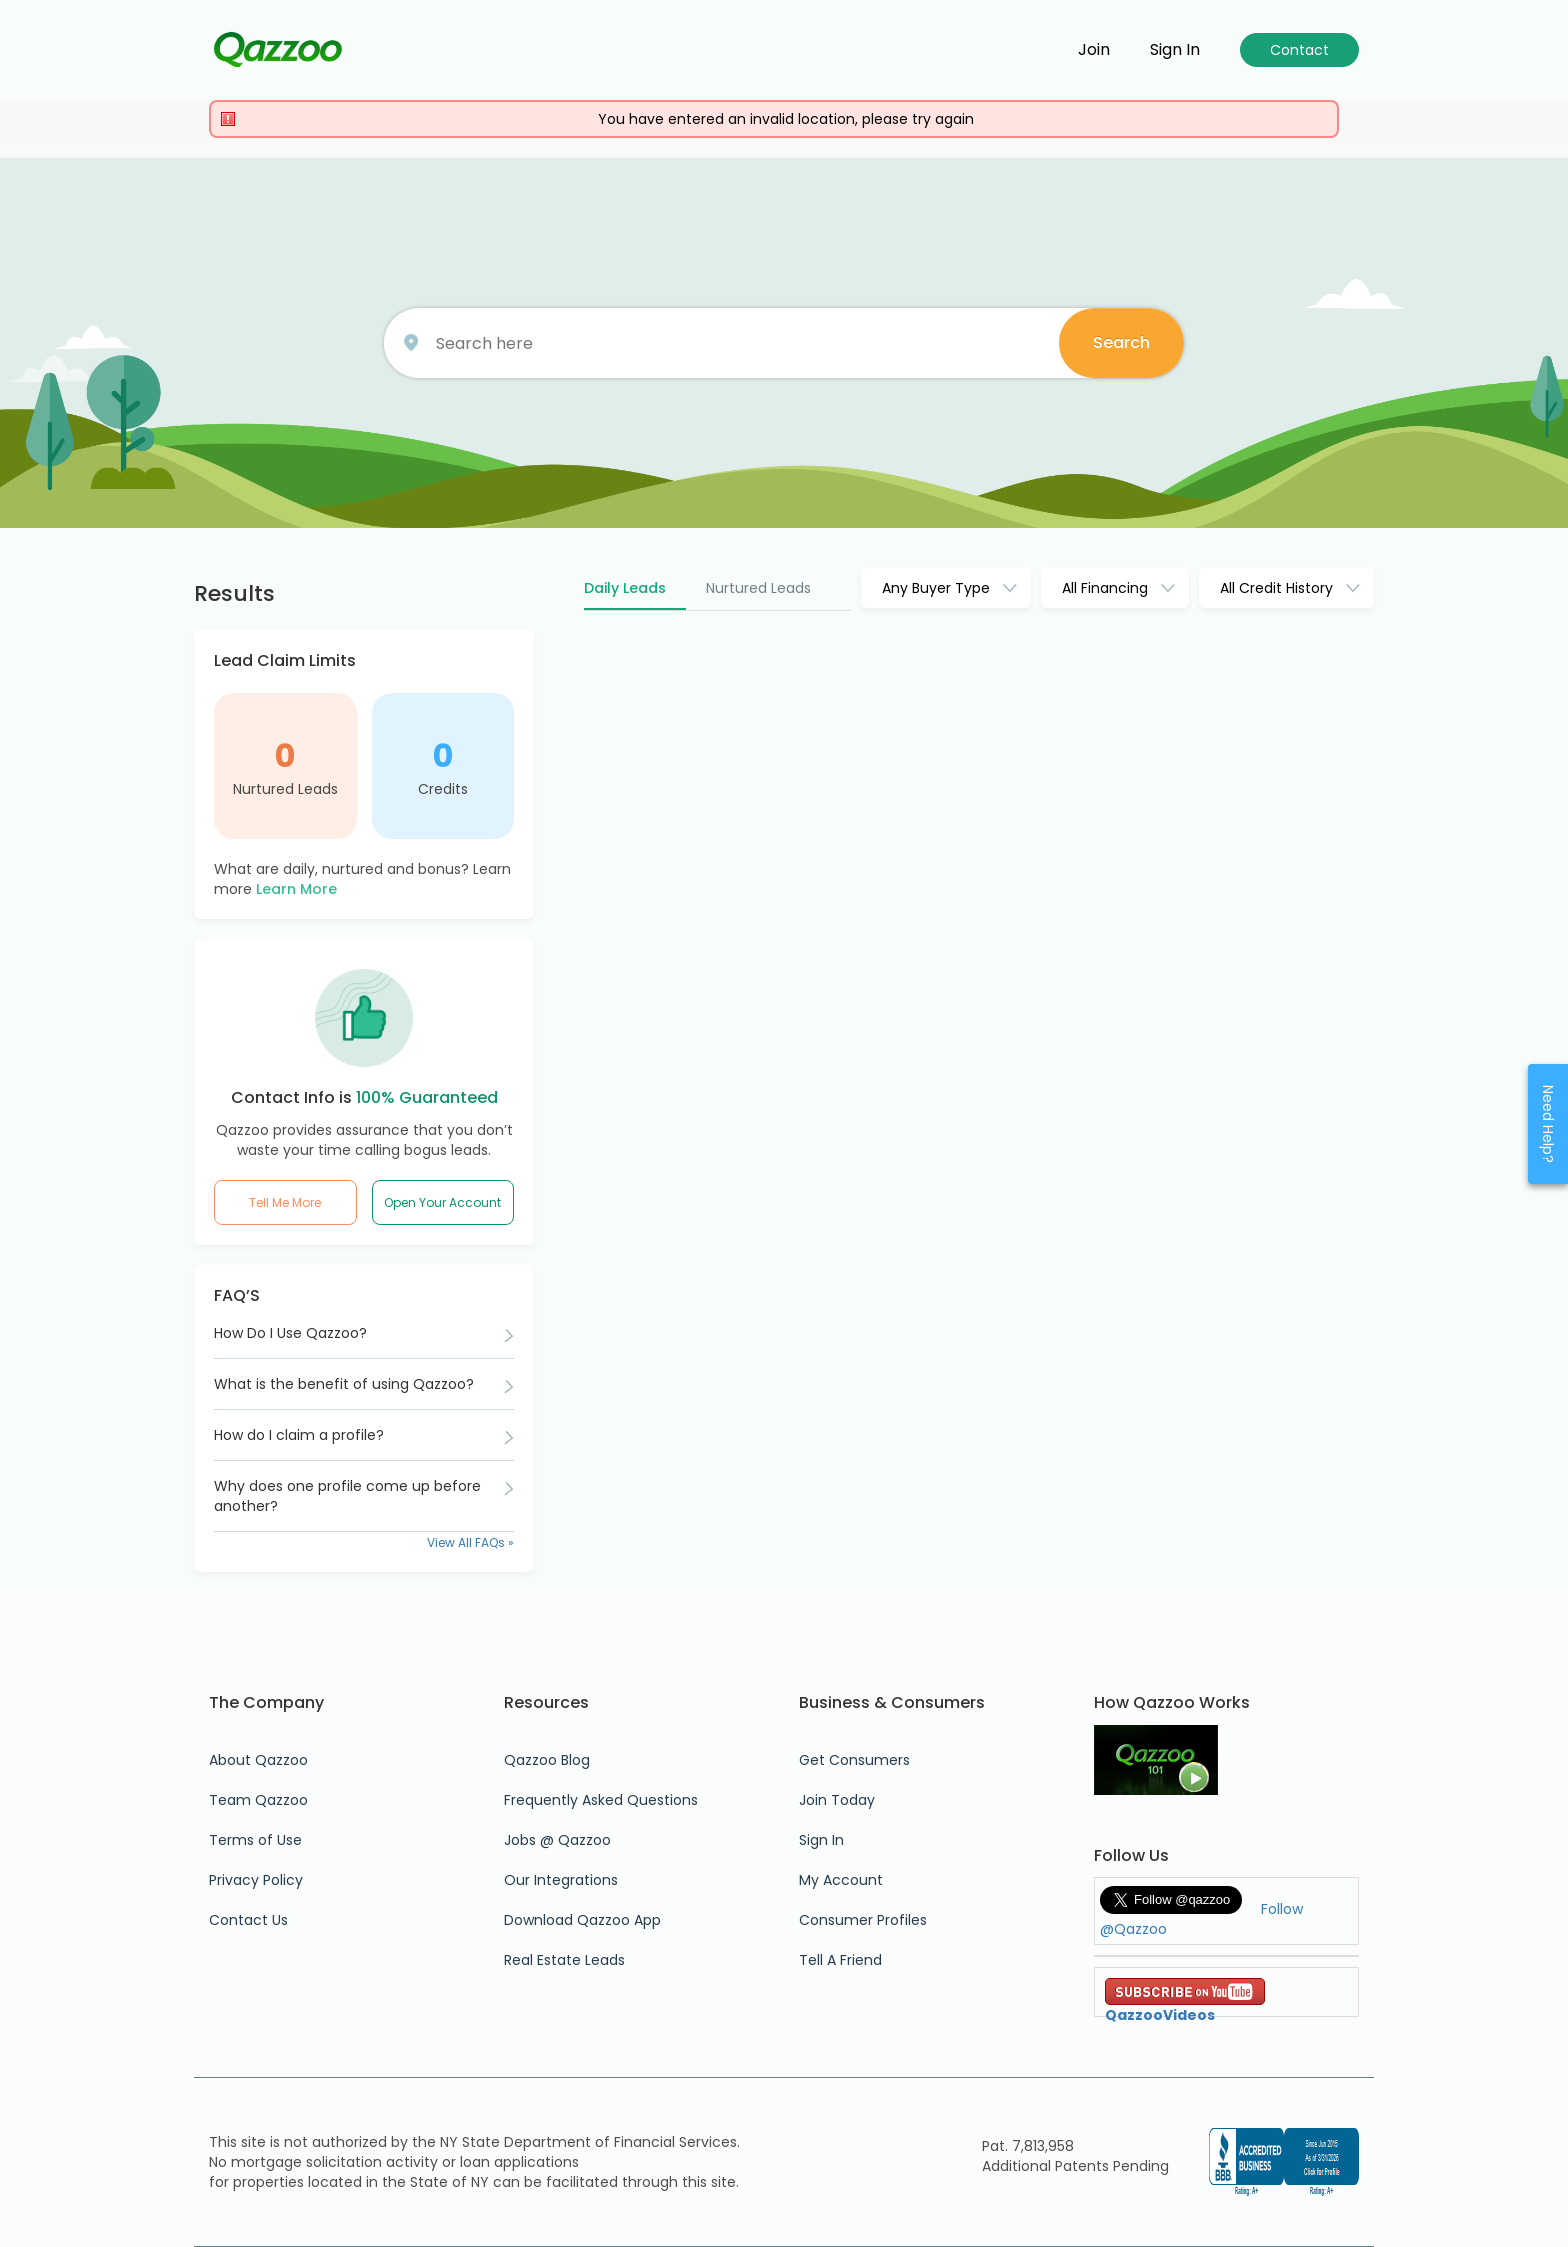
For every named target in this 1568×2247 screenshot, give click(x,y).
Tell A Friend (840, 1960)
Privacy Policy (256, 1880)
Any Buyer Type (936, 588)
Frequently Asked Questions (601, 1800)
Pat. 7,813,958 (1028, 2146)
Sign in (1175, 50)
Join (1094, 50)
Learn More (296, 889)
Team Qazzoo (258, 1800)
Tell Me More (285, 1202)
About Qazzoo (258, 1760)
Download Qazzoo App (582, 1920)
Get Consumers (854, 1760)
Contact (1299, 50)
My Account (841, 1880)
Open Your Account (442, 1202)
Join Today (837, 1800)
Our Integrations (561, 1880)
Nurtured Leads (285, 789)
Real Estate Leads (564, 1960)
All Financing (1105, 588)
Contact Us (248, 1920)
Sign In (821, 1840)
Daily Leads (625, 588)
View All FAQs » (470, 1542)
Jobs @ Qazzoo (557, 1840)
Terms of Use (255, 1840)
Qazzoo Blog (547, 1760)
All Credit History (1276, 588)
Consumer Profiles (863, 1920)
